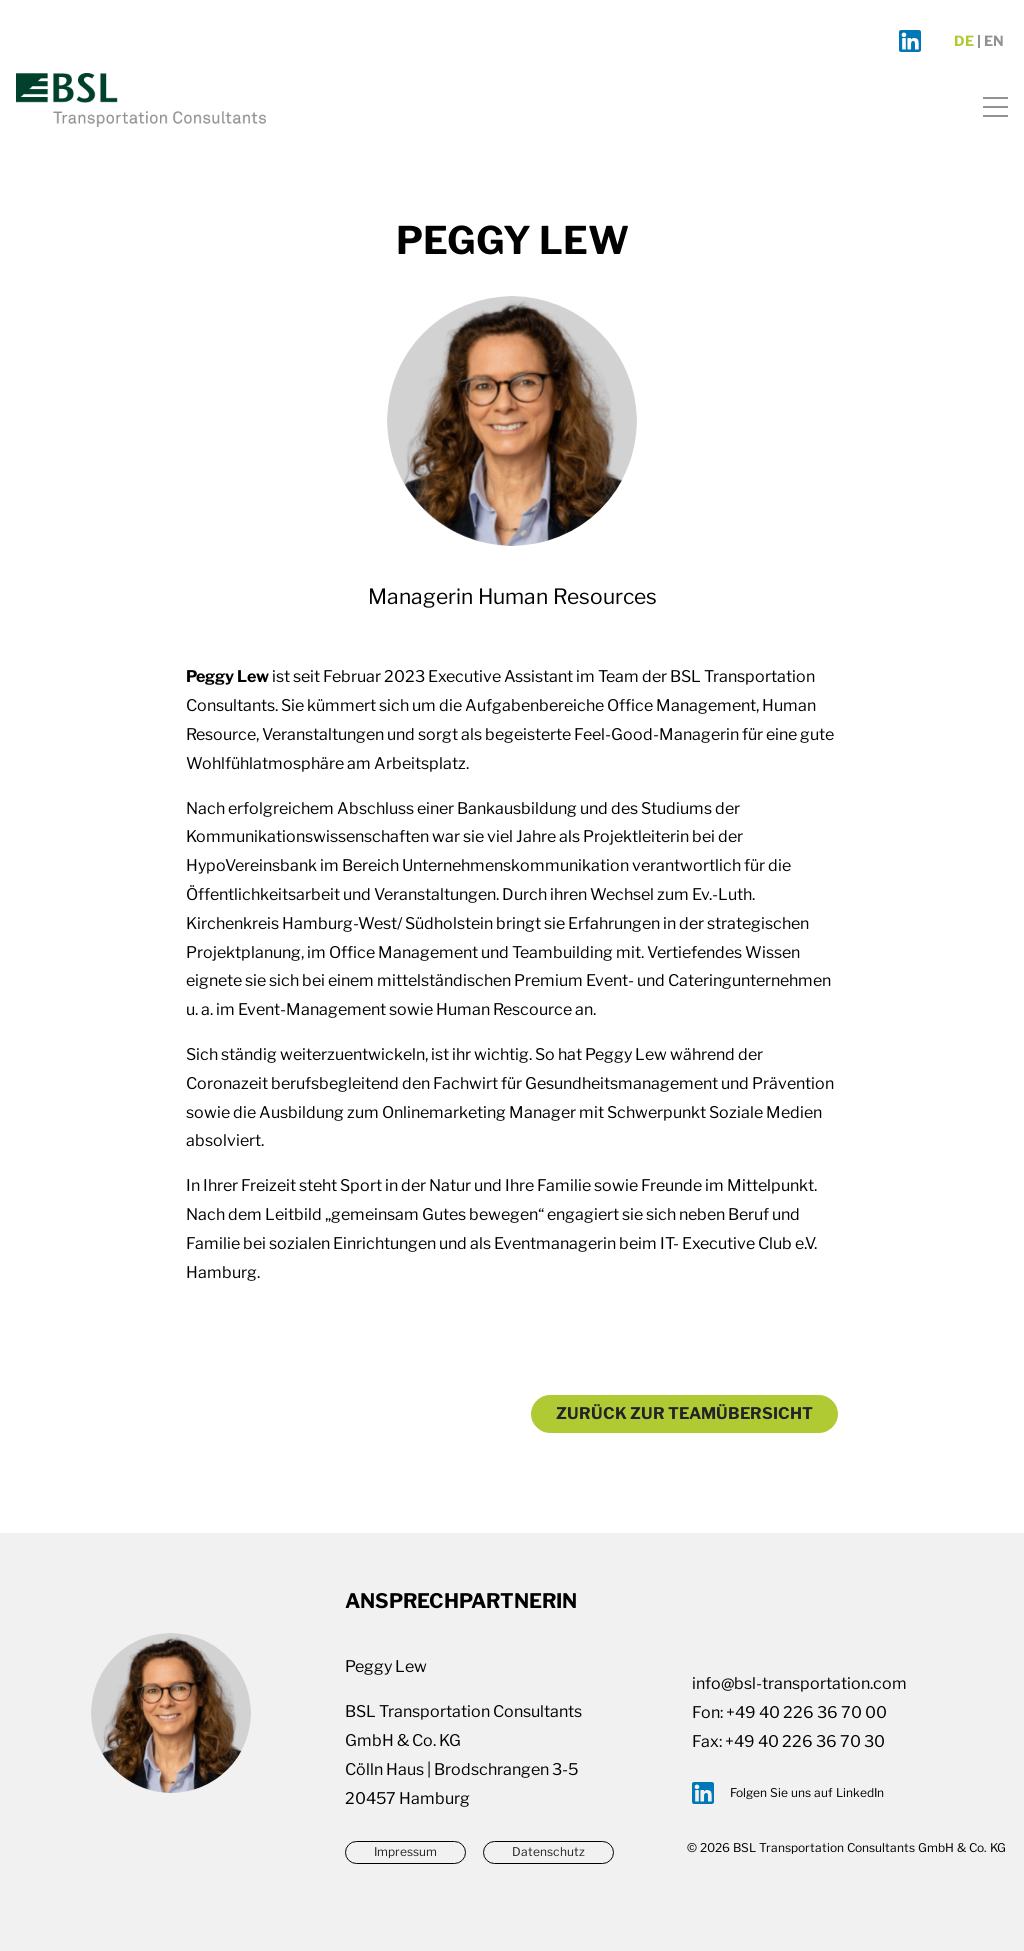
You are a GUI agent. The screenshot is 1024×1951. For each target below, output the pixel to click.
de (964, 41)
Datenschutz (548, 1851)
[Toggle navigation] (989, 103)
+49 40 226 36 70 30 (805, 1741)
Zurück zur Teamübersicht (684, 1413)
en (994, 41)
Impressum (405, 1851)
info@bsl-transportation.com (799, 1683)
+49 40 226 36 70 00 (806, 1712)
